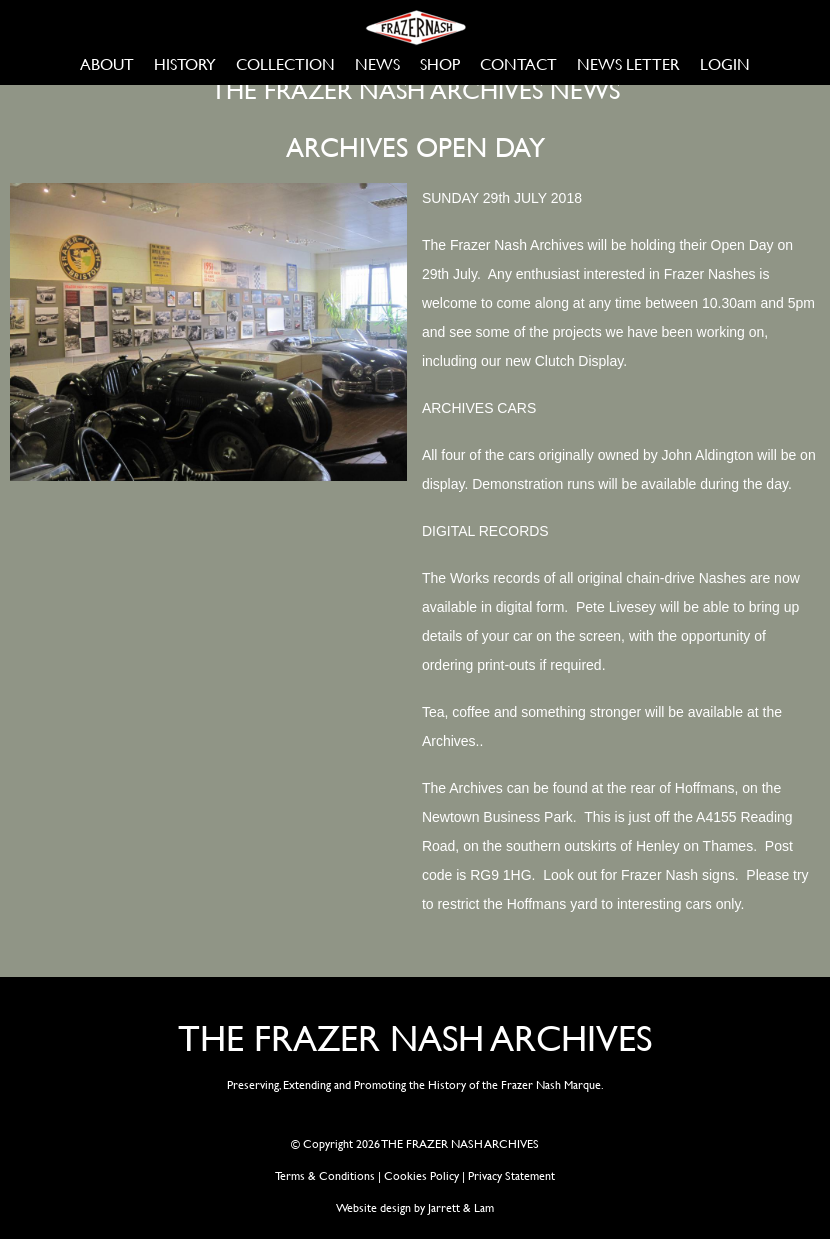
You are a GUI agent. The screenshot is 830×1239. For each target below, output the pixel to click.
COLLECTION (285, 63)
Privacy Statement (511, 1175)
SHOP (440, 63)
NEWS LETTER (628, 63)
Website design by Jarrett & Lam (415, 1207)
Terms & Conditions (325, 1175)
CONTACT (518, 63)
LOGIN (725, 63)
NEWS (377, 63)
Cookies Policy (421, 1175)
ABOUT (107, 63)
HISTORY (185, 63)
